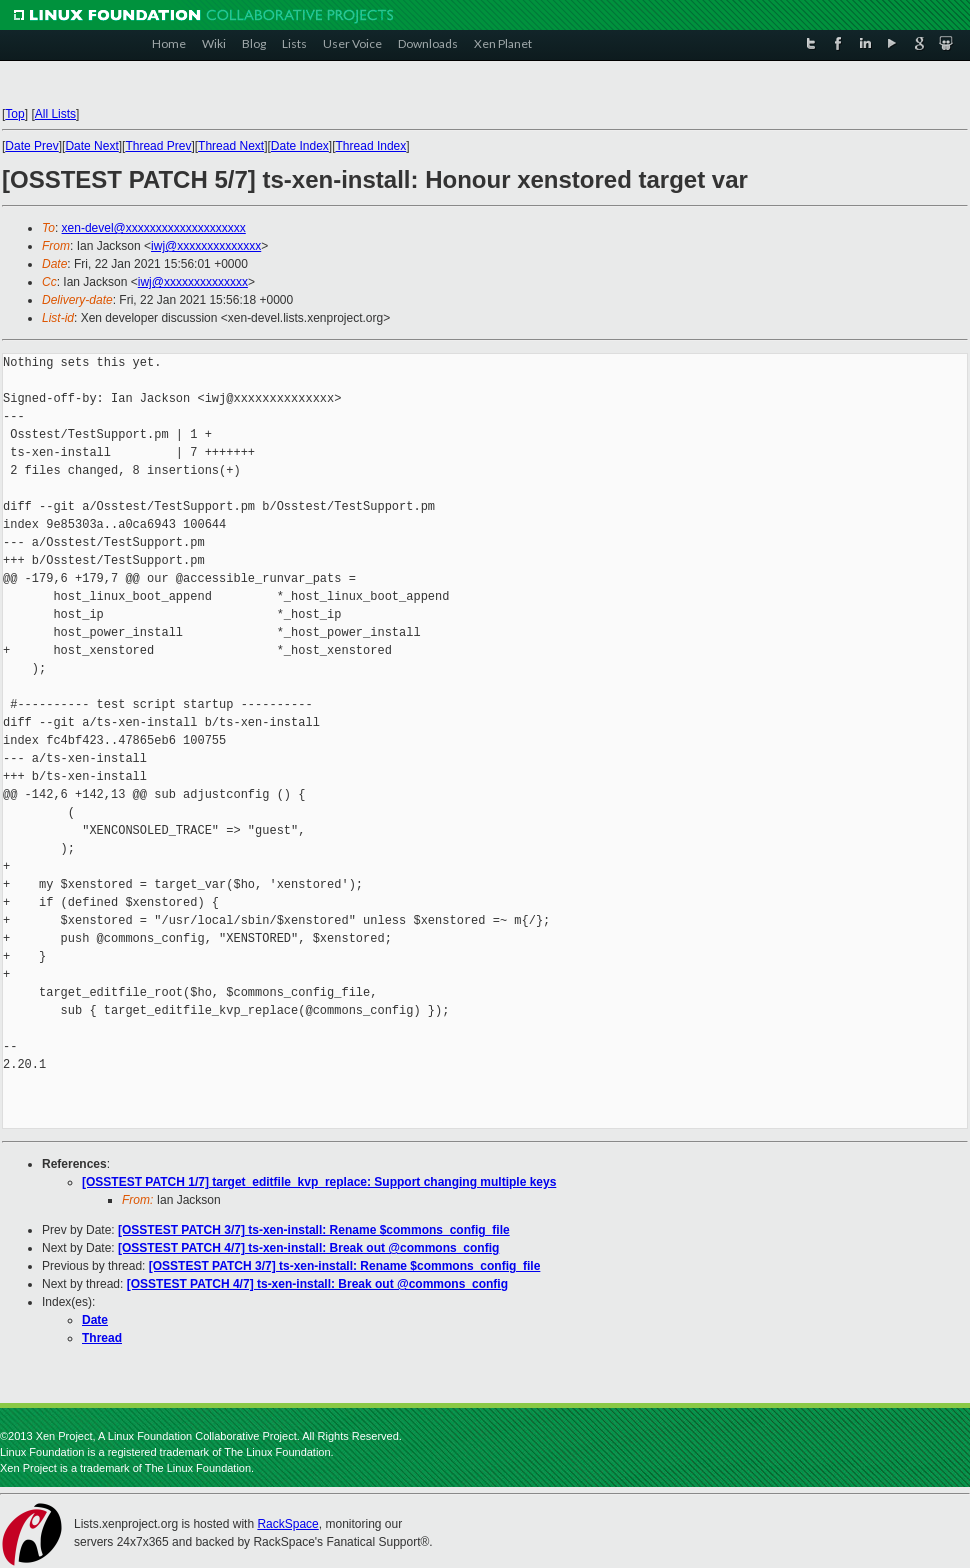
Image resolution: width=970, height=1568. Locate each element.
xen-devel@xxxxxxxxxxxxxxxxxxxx (154, 228)
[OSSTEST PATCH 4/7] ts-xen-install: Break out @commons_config (308, 1248)
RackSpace (287, 1524)
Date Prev (31, 146)
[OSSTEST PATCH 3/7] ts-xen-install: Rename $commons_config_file (314, 1230)
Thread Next (231, 146)
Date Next (91, 146)
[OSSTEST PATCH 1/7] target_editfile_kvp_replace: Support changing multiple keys (319, 1182)
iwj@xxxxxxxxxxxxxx (206, 246)
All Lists (55, 114)
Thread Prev (158, 146)
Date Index (300, 146)
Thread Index (371, 146)
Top (14, 114)
